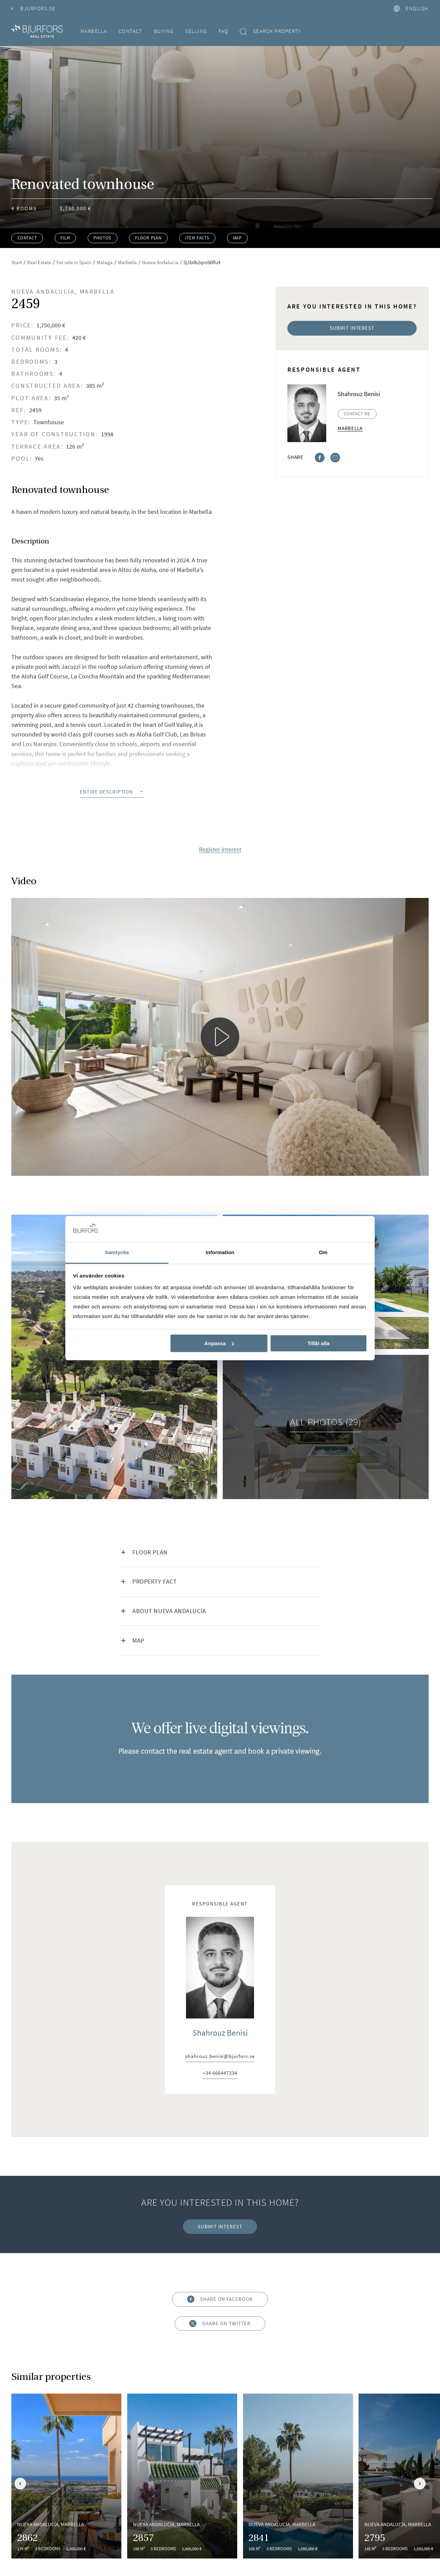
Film (65, 238)
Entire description (112, 791)
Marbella (93, 31)
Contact (131, 31)
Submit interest (352, 328)
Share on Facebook (220, 2299)
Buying (164, 31)
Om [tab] (323, 1252)
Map (237, 238)
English (411, 8)
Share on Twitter (220, 2323)
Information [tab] (220, 1252)
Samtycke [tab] (117, 1252)
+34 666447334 (220, 2073)
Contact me (357, 414)
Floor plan (148, 238)
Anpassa (219, 1343)
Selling (196, 31)
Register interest (220, 849)
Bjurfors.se (33, 8)
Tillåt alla (318, 1343)
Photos (102, 238)
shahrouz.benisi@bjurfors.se (219, 2056)
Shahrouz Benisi (220, 2032)
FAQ (224, 31)
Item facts (197, 238)
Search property (270, 31)
